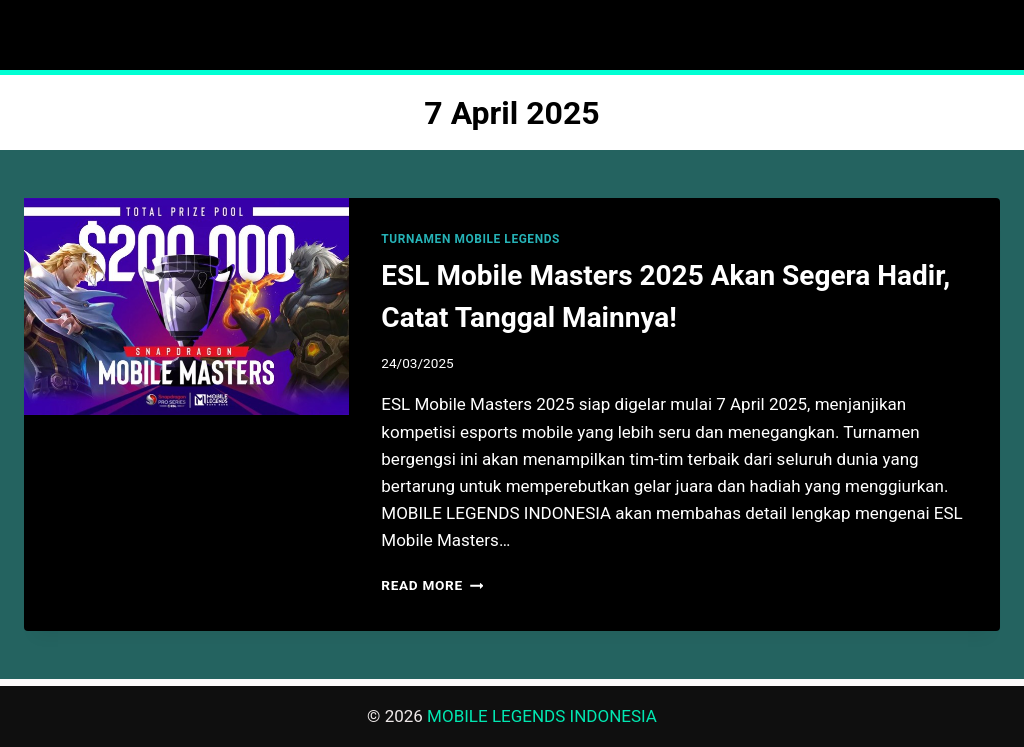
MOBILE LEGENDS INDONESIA (542, 716)
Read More (432, 585)
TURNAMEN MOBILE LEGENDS (470, 239)
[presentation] (186, 306)
